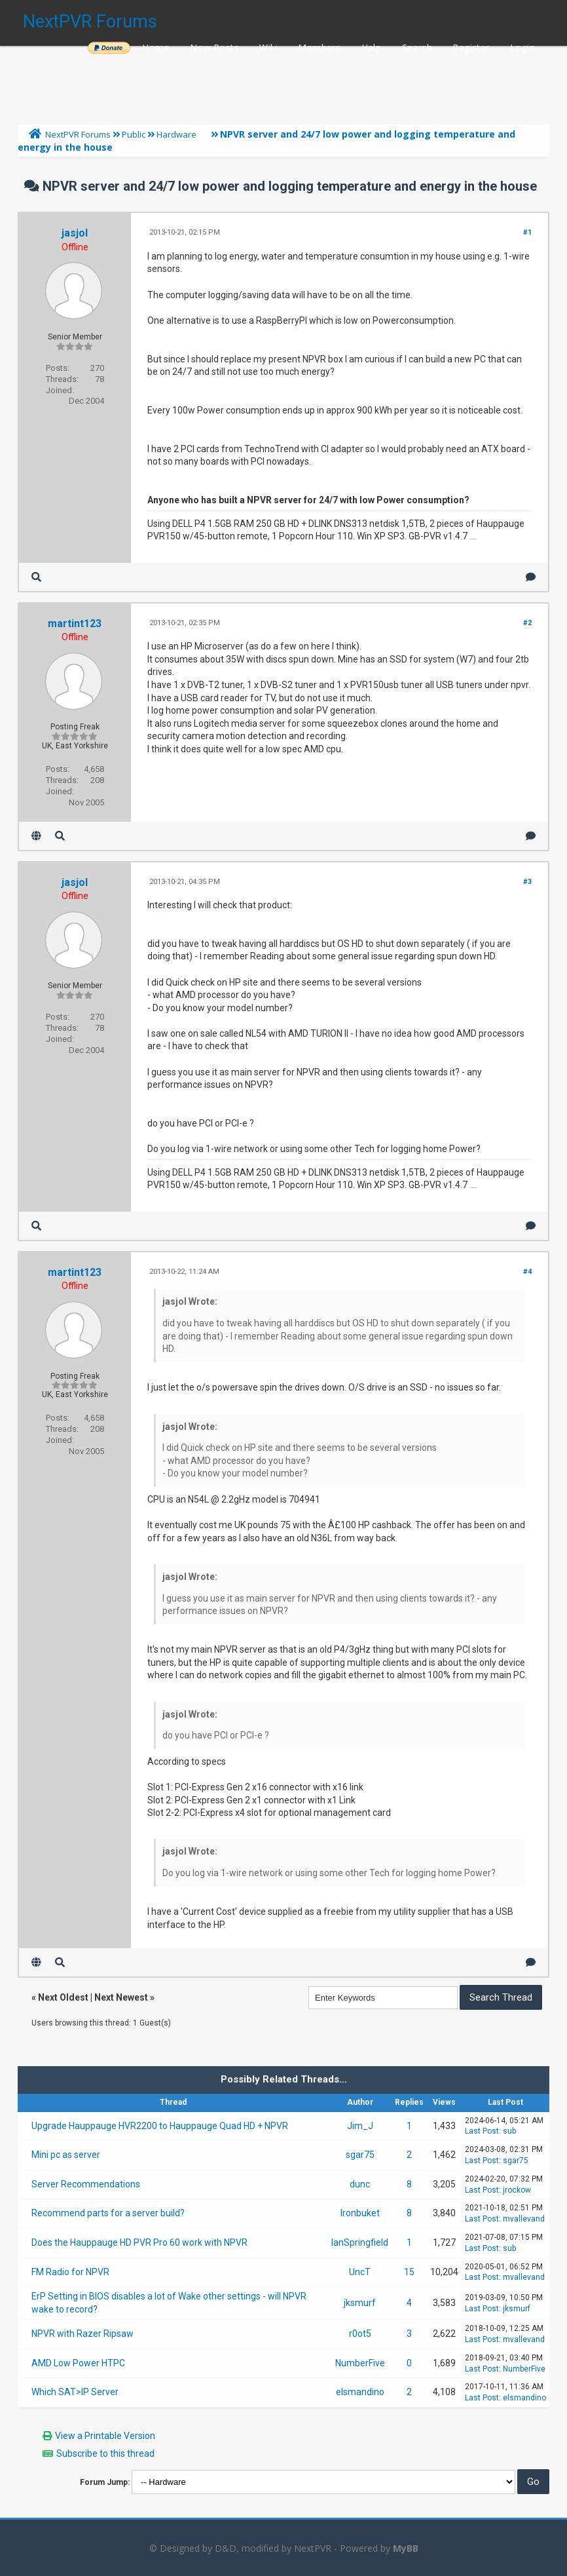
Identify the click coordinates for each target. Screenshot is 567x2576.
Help (371, 47)
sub (509, 2131)
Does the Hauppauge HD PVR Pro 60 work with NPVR (139, 2242)
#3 (527, 881)
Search (417, 47)
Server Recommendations (85, 2184)
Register (470, 47)
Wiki (268, 47)
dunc (360, 2184)
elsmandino (360, 2392)
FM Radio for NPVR (70, 2272)
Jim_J (360, 2126)
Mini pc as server (65, 2154)
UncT (360, 2272)
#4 (527, 1271)
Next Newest (121, 1997)
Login (522, 47)
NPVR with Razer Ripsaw (82, 2333)
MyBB (405, 2548)
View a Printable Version (105, 2436)
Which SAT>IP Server (75, 2392)
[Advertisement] (283, 81)
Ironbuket (360, 2213)
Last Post (482, 2131)
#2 (527, 623)
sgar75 (360, 2154)
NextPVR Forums (90, 21)
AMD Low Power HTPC (78, 2363)
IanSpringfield (359, 2242)
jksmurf (360, 2302)
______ (108, 47)
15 (409, 2272)
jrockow (517, 2190)
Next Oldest (63, 1997)
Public (133, 134)
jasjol (75, 233)
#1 (527, 232)
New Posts (214, 47)
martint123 (74, 623)
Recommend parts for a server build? (108, 2213)
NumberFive (360, 2363)
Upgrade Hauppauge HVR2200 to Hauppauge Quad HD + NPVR (159, 2126)
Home (156, 47)
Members (319, 47)
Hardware (176, 134)
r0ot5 (360, 2333)
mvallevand (524, 2218)
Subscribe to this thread (105, 2453)
